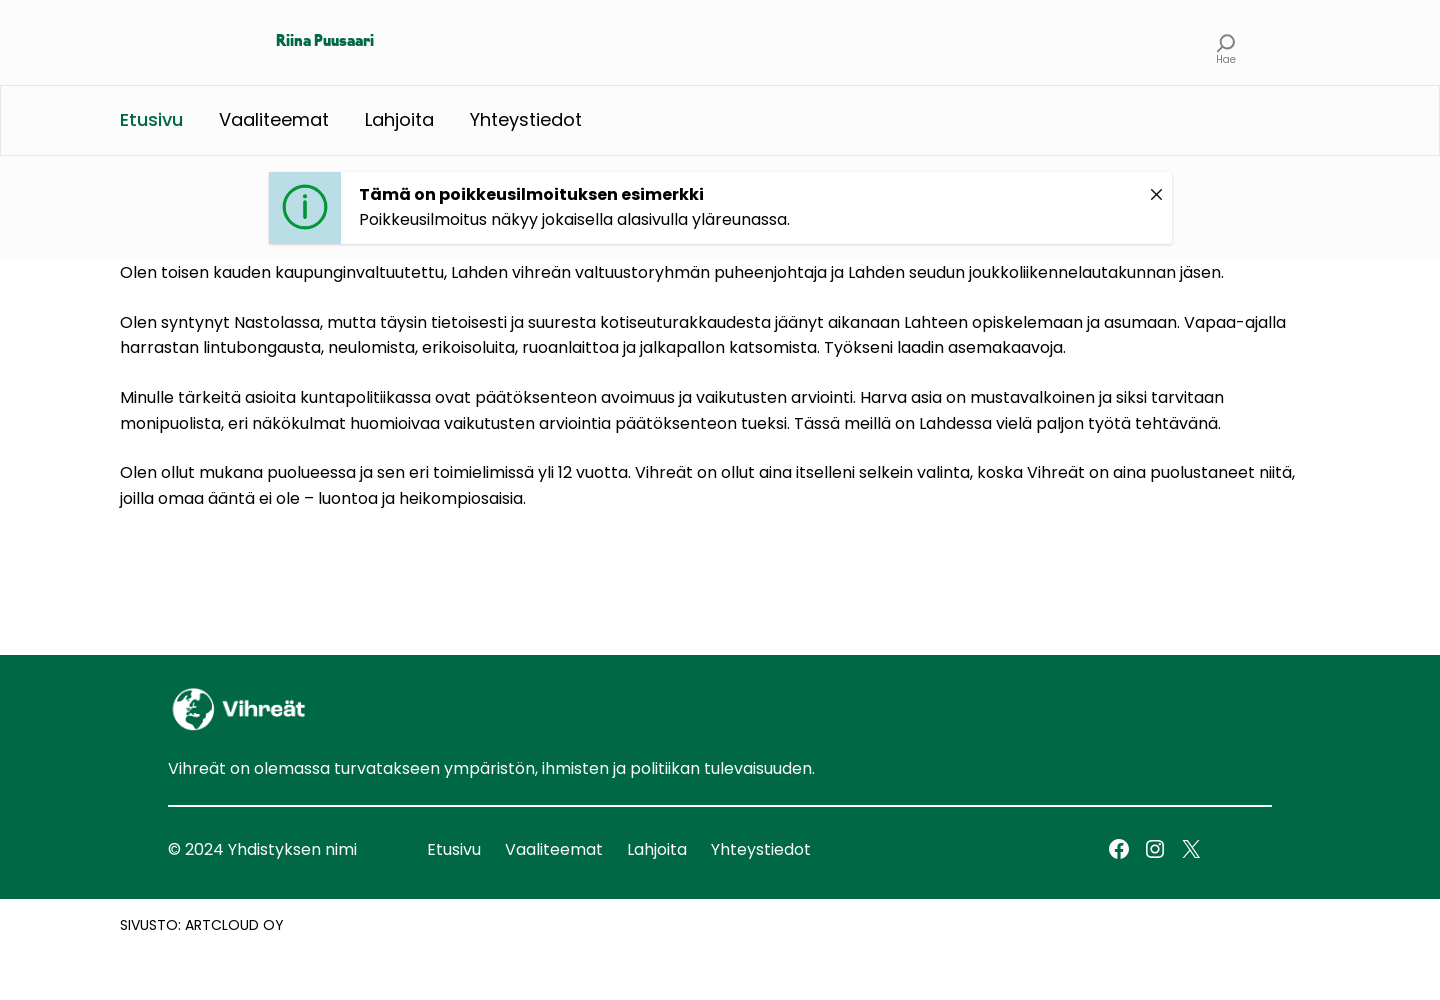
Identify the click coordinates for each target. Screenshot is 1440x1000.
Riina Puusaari (325, 42)
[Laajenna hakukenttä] (1226, 42)
